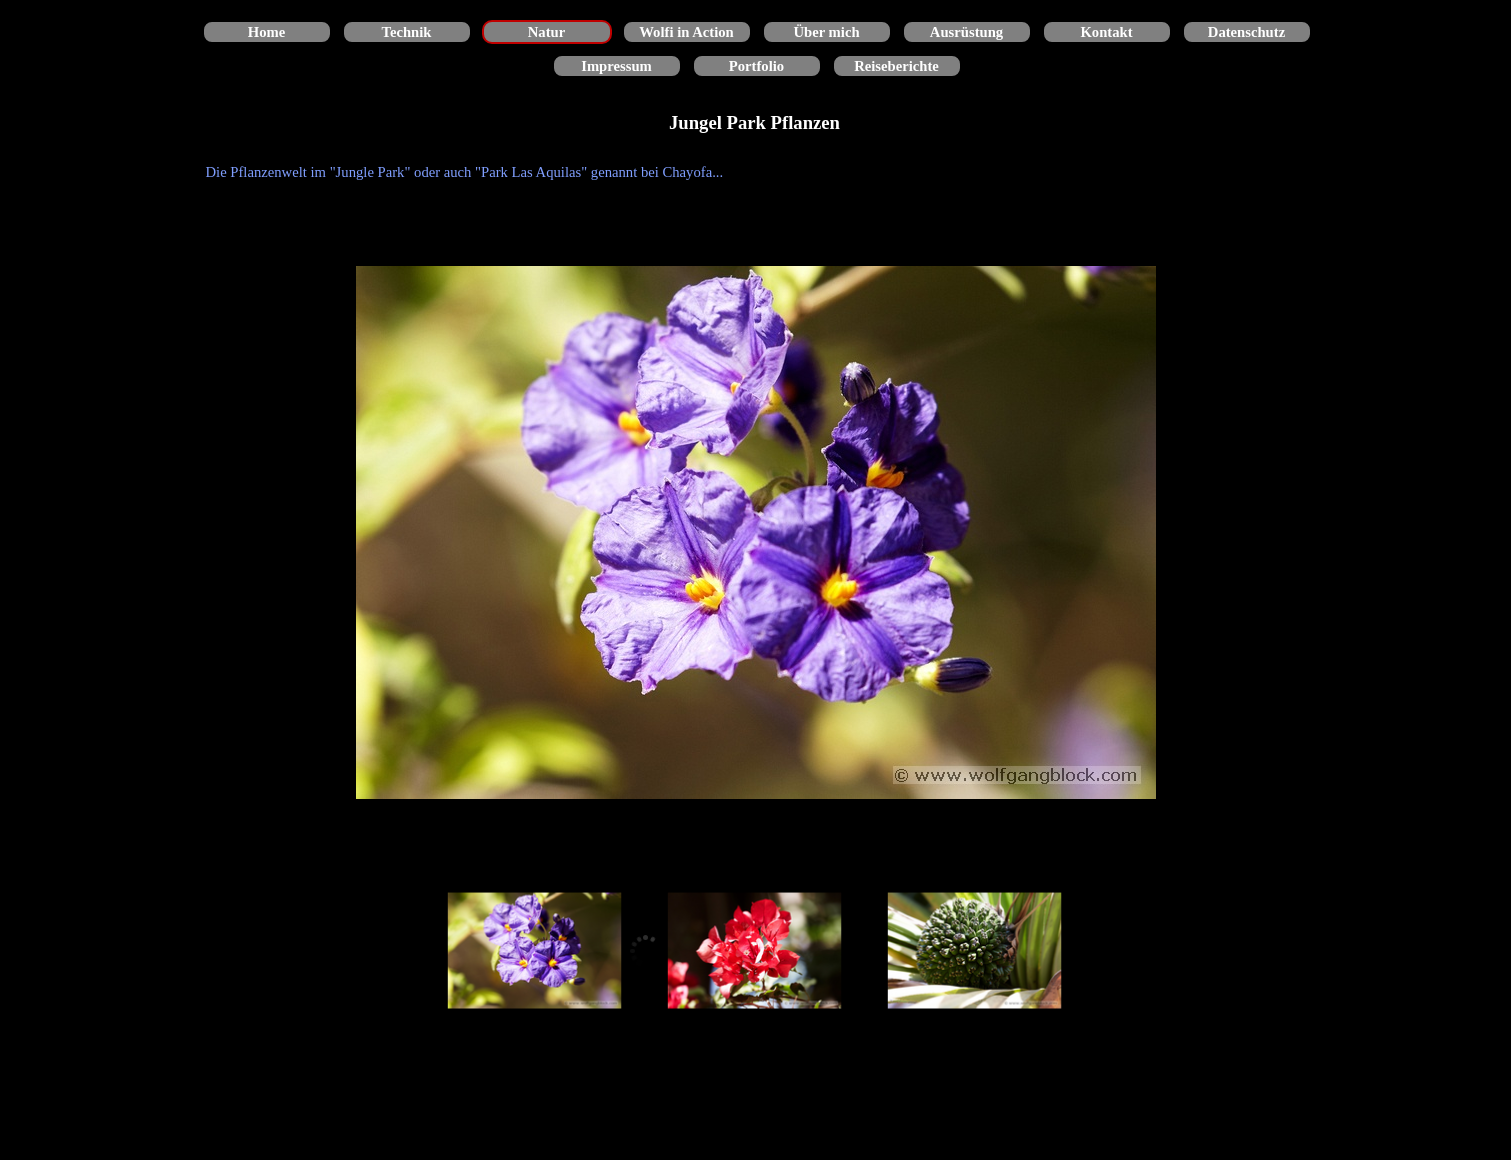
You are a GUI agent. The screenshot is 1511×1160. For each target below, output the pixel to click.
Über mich (826, 32)
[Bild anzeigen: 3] (975, 951)
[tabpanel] (756, 172)
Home (266, 32)
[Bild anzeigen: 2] (755, 951)
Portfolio (756, 66)
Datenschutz (1246, 32)
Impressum (616, 66)
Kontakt (1106, 32)
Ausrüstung (966, 32)
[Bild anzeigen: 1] (535, 951)
